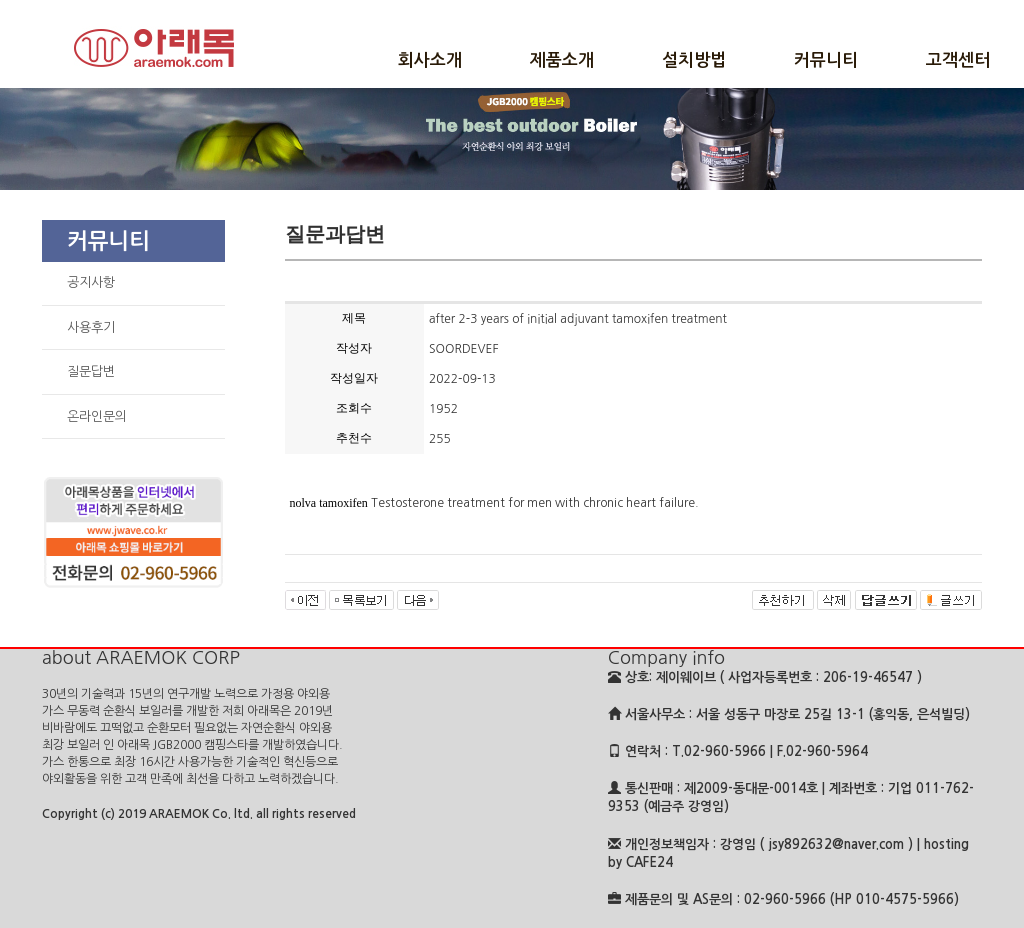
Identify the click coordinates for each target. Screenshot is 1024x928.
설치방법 (694, 60)
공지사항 (91, 282)
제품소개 (562, 60)
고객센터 (958, 60)
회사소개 (430, 60)
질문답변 (91, 371)
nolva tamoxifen (329, 503)
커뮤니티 (826, 60)
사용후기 (91, 327)
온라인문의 (97, 416)
